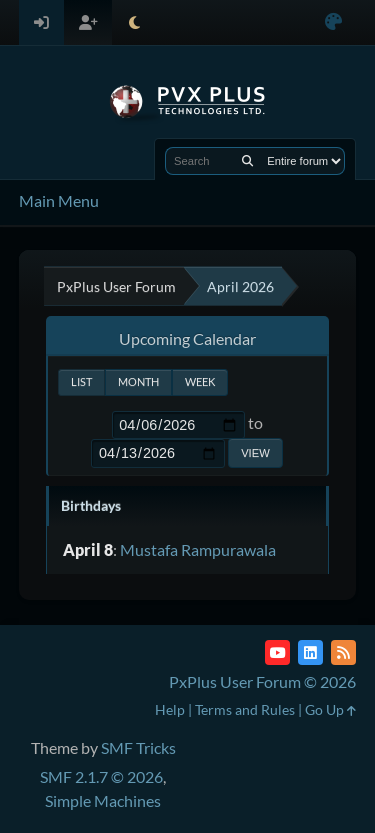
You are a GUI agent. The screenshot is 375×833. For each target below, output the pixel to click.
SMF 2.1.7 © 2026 (101, 776)
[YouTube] (277, 652)
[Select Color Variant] (333, 22)
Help (170, 709)
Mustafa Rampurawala (198, 549)
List (81, 381)
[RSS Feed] (343, 652)
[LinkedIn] (310, 652)
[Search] (247, 161)
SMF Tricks (138, 747)
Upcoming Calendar (187, 338)
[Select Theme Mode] (134, 22)
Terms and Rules (245, 709)
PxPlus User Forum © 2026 (262, 681)
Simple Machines (103, 800)
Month (138, 381)
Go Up (330, 709)
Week (200, 381)
